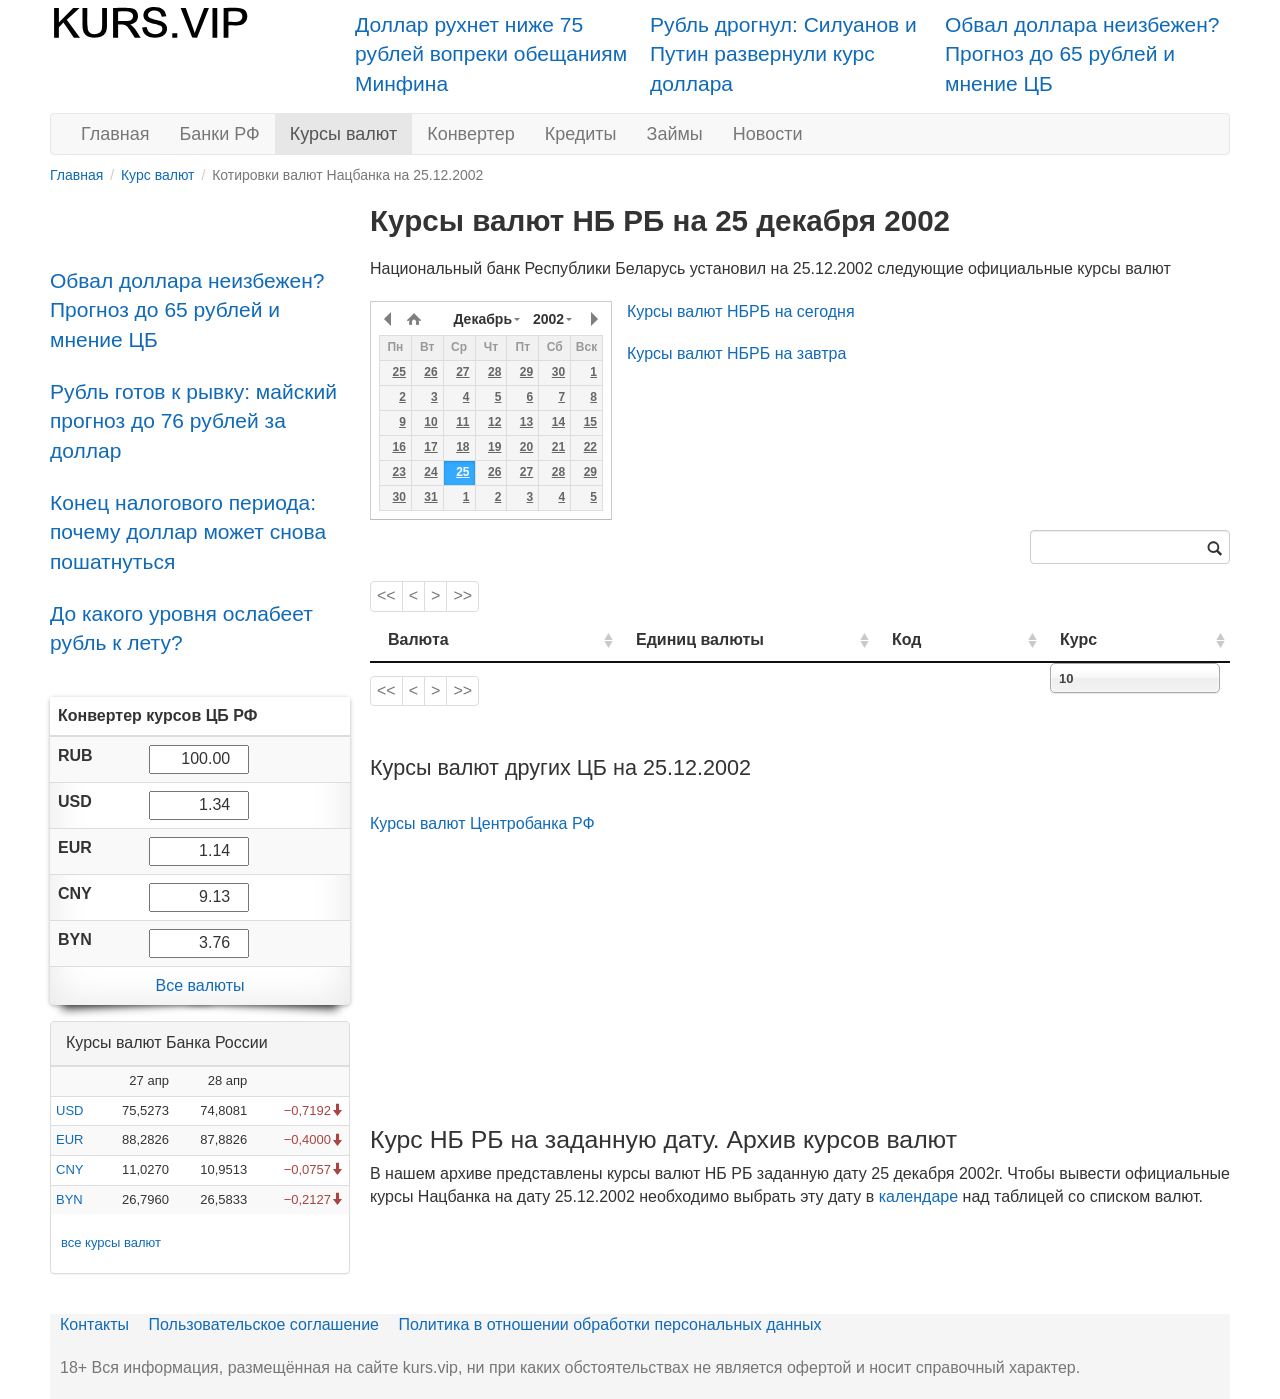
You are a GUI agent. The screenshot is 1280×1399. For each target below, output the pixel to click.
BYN (69, 1199)
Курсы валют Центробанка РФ (482, 823)
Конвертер (471, 134)
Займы (675, 134)
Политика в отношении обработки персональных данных (609, 1324)
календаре (918, 1196)
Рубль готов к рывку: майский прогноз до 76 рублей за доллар (193, 421)
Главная (115, 134)
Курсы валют (343, 134)
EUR (69, 1139)
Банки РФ (220, 134)
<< (386, 595)
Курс (1108, 639)
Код (963, 639)
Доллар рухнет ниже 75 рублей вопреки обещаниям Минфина (491, 54)
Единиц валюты (660, 639)
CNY (69, 1169)
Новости (768, 134)
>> (462, 595)
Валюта (418, 639)
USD (69, 1110)
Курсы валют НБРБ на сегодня (741, 311)
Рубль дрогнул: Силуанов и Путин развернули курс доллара (783, 54)
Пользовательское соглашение (264, 1324)
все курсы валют (111, 1242)
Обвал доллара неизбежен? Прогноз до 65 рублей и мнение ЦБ (1082, 54)
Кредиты (581, 134)
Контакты (94, 1324)
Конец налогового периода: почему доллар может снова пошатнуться (188, 532)
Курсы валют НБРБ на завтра (736, 353)
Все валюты (199, 985)
